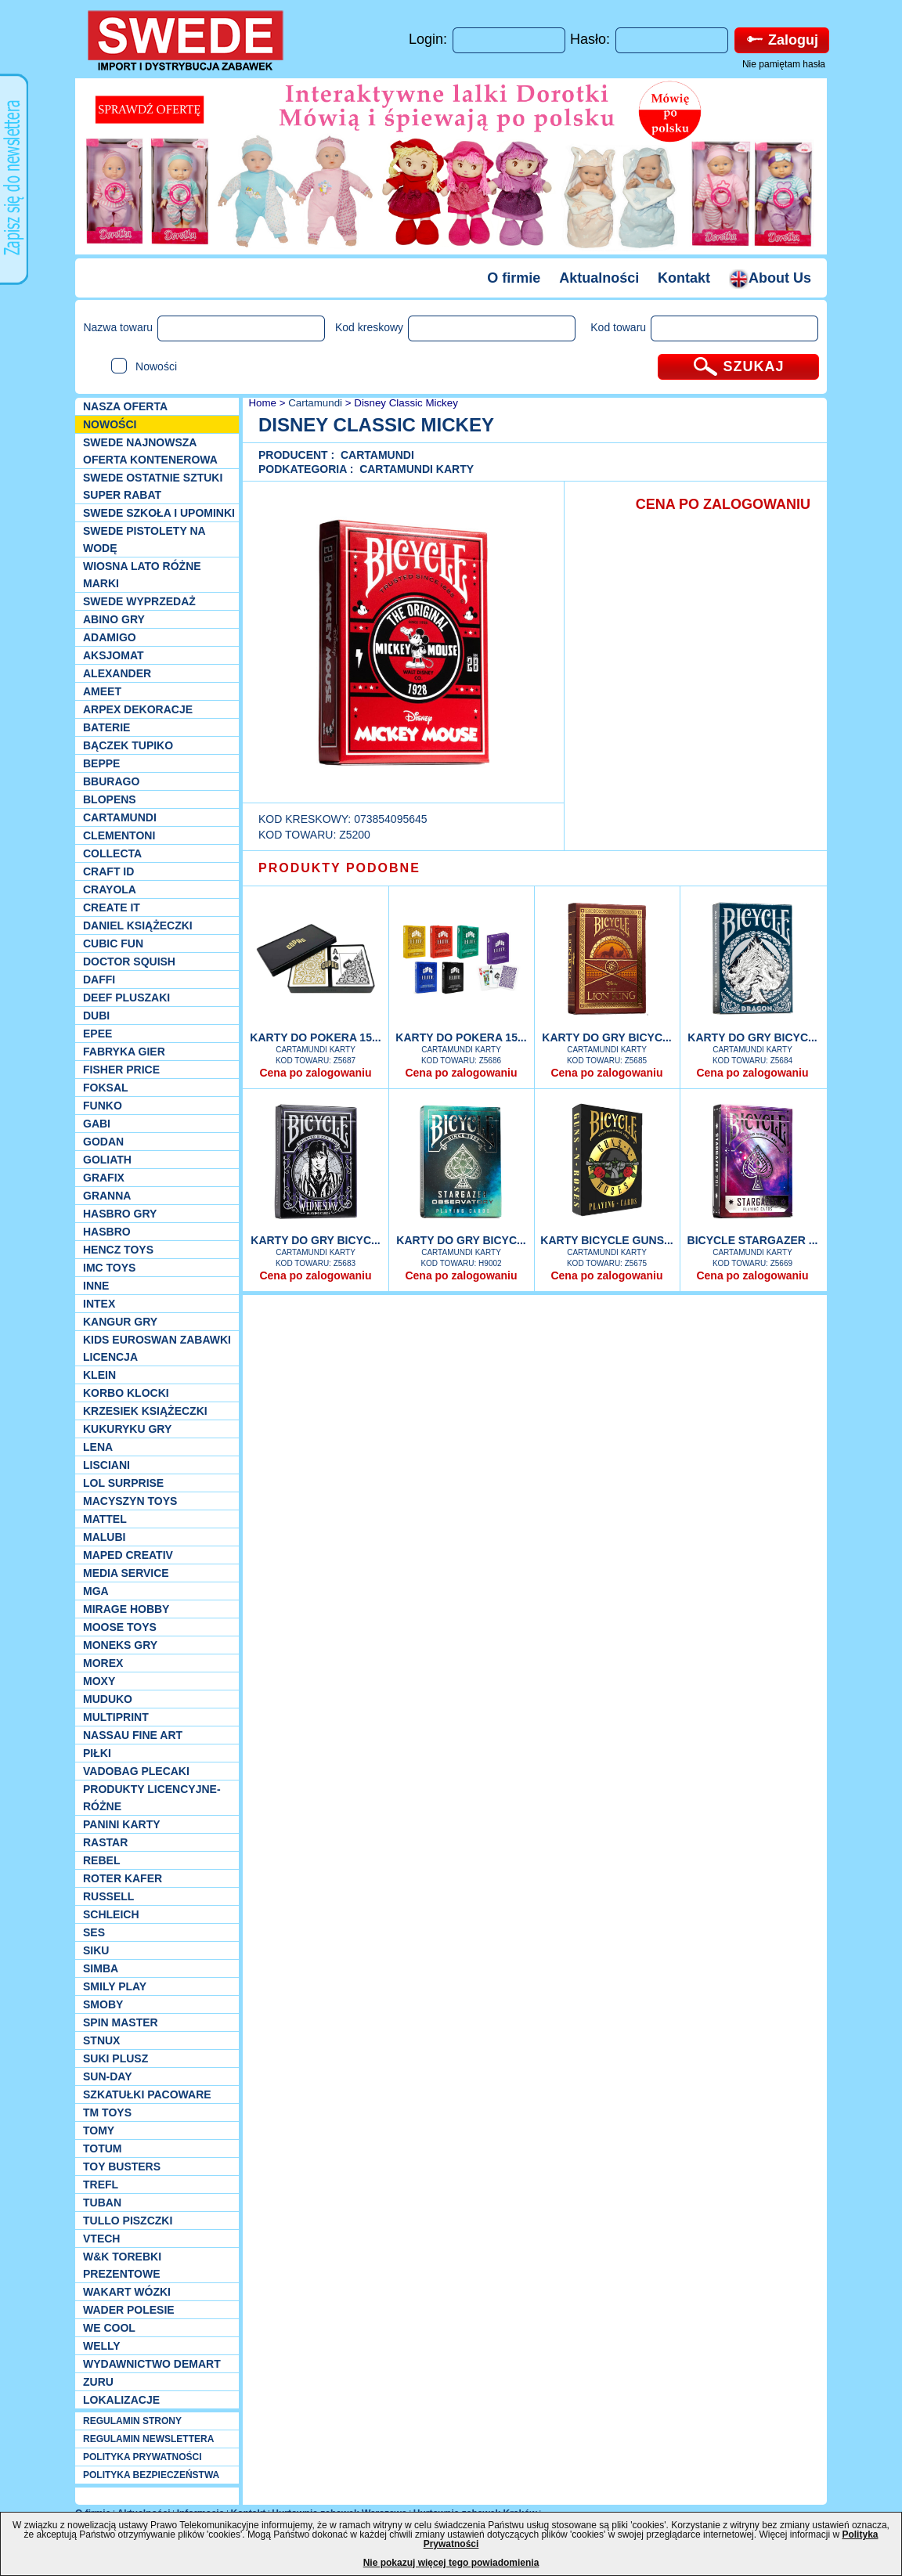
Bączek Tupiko (128, 745)
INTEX (99, 1303)
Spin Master (120, 2022)
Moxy (99, 1681)
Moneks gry (120, 1645)
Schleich (111, 1914)
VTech (101, 2238)
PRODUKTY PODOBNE (339, 868)
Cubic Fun (113, 943)
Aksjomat (113, 655)
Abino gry (114, 619)
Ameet (102, 691)
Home (261, 403)
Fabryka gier (124, 1051)
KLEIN (99, 1375)
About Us (770, 278)
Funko (102, 1105)
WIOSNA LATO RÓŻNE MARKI (142, 575)
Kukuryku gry (127, 1429)
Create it (111, 907)
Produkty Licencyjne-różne (152, 1798)
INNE (96, 1285)
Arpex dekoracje (138, 709)
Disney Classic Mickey (406, 403)
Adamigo (109, 637)
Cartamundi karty (416, 469)
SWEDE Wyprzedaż (139, 601)
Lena (98, 1447)
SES (94, 1932)
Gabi (96, 1123)
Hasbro (107, 1231)
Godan (103, 1141)
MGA (96, 1591)
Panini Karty (122, 1824)
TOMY (98, 2130)
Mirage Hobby (126, 1609)
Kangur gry (120, 1321)
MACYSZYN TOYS (130, 1501)
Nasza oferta (125, 406)
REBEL (101, 1860)
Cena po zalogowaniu (315, 1072)
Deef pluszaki (126, 997)
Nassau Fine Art (132, 1735)
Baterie (106, 727)
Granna (107, 1195)
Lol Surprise (123, 1483)
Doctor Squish (129, 961)
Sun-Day (107, 2076)
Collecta (112, 853)
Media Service (126, 1573)
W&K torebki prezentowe (122, 2265)
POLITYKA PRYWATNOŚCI (142, 2457)
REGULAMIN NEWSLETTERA (148, 2438)
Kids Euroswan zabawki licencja (157, 1348)
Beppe (101, 763)
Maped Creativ (128, 1555)
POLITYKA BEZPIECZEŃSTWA (151, 2475)
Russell (108, 1896)
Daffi (99, 979)
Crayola (109, 889)
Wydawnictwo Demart (152, 2364)
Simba (100, 1968)
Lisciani (106, 1465)
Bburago (111, 781)
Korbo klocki (126, 1393)
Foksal (105, 1087)
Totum (102, 2148)
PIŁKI (97, 1753)
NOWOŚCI (109, 424)
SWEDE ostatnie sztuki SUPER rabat (152, 486)
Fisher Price (121, 1069)
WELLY (102, 2346)
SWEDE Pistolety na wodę (144, 539)
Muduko (107, 1699)
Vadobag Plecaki (136, 1771)
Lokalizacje (121, 2400)
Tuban (102, 2202)
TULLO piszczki (127, 2220)
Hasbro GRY (120, 1213)
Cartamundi (120, 817)
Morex (103, 1663)
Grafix (103, 1177)
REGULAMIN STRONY (132, 2420)
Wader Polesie (129, 2310)
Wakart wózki (127, 2292)
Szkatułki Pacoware (147, 2094)
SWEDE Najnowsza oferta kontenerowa (150, 451)
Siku (96, 1950)
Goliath (107, 1159)
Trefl (100, 2184)
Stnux (101, 2040)
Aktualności (599, 278)
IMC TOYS (109, 1267)
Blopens (109, 799)
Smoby (103, 2004)
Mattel (105, 1519)
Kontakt (684, 278)
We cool (109, 2328)
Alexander (117, 673)
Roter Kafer (122, 1878)
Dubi (96, 1015)
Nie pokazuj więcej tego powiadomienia (451, 2562)
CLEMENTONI (119, 835)
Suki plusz (115, 2058)
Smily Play (114, 1986)
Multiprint (116, 1717)
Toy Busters (122, 2166)
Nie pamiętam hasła (783, 64)
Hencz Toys (118, 1249)
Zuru (98, 2382)
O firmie (513, 278)
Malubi (104, 1537)
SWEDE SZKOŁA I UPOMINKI (159, 513)
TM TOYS (107, 2112)
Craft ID (108, 871)
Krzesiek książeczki (145, 1411)
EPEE (97, 1033)
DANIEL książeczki (138, 925)
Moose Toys (120, 1627)
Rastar (105, 1842)
